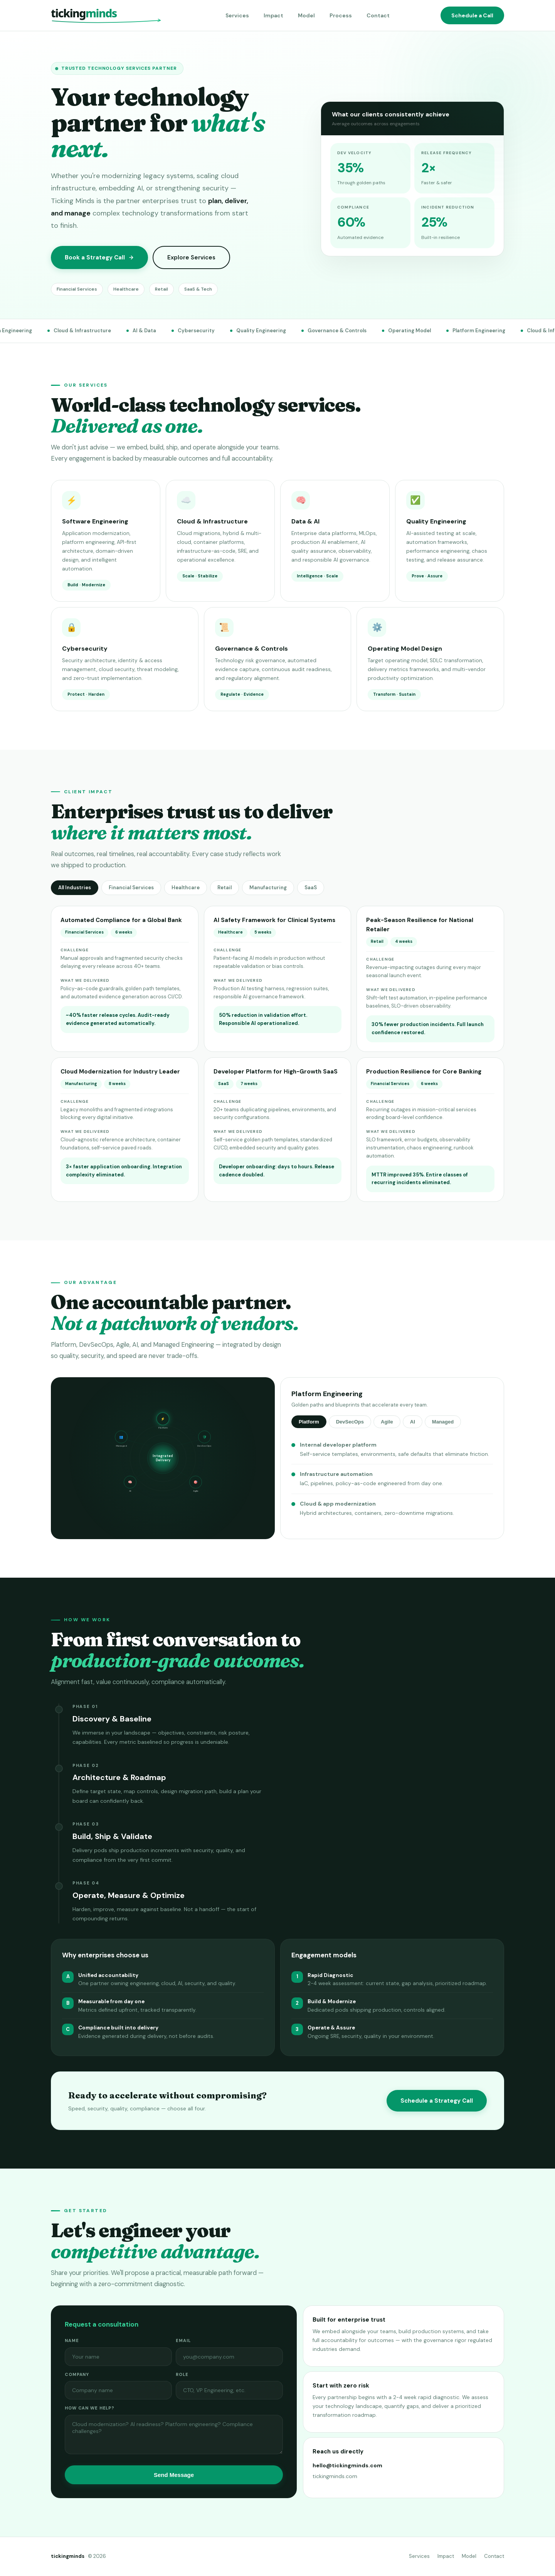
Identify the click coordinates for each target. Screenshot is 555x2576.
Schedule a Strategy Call (436, 2108)
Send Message (174, 2482)
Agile (387, 1429)
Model (306, 15)
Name (72, 2348)
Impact (273, 15)
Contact (378, 15)
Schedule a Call (472, 15)
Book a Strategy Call (99, 257)
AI (412, 1429)
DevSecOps (350, 1429)
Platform (309, 1429)
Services (237, 15)
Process (341, 15)
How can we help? (89, 2415)
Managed (443, 1429)
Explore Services (191, 257)
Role (182, 2381)
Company (77, 2381)
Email (183, 2348)
